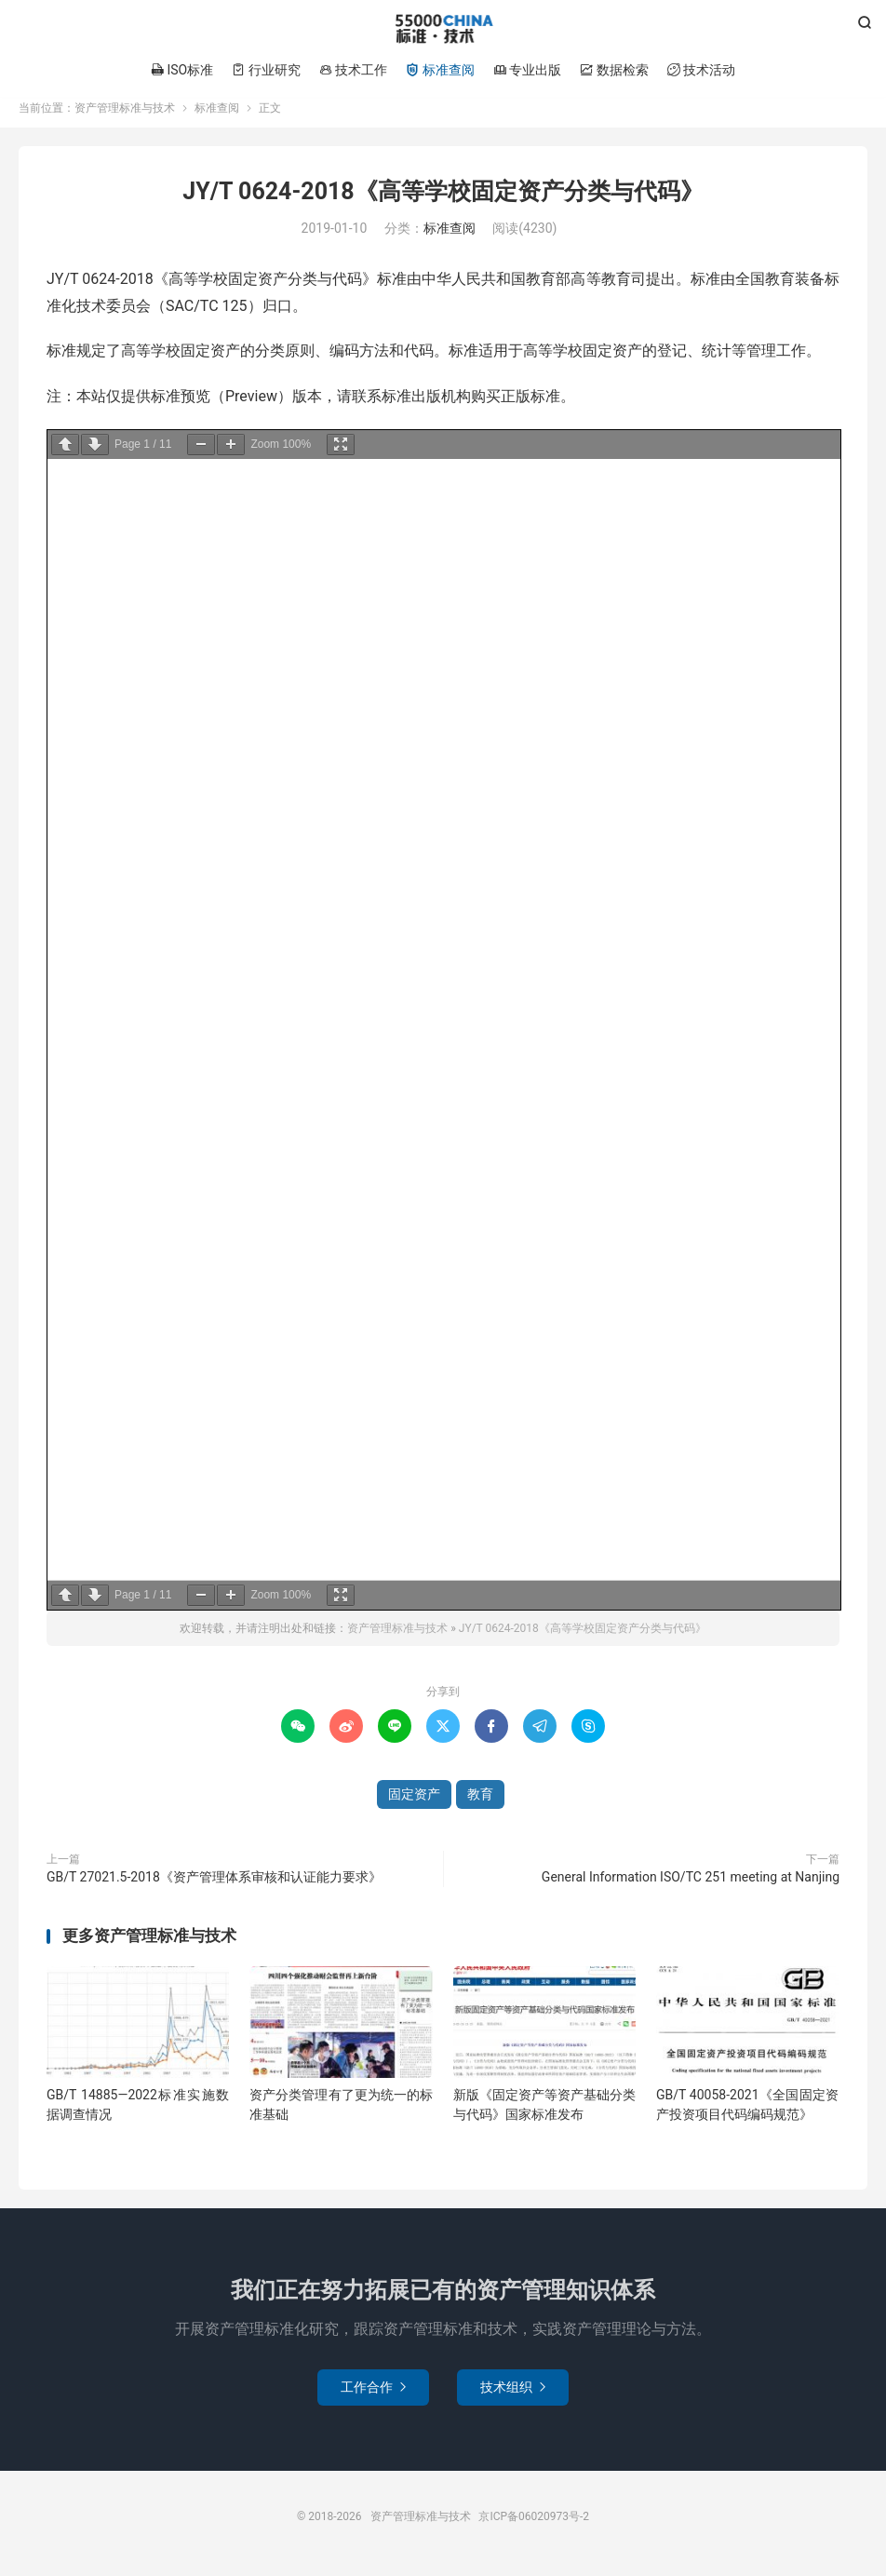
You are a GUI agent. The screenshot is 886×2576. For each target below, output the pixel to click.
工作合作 (373, 2396)
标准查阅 (440, 69)
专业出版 (527, 69)
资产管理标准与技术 (443, 29)
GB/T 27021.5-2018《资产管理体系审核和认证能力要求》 (214, 1886)
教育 (480, 1803)
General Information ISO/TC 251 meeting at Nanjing (690, 1886)
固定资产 (414, 1803)
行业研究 (266, 69)
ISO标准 (182, 69)
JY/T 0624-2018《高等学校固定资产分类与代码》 (442, 200)
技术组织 (512, 2396)
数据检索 (614, 69)
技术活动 (701, 69)
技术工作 (353, 69)
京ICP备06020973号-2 (533, 2525)
